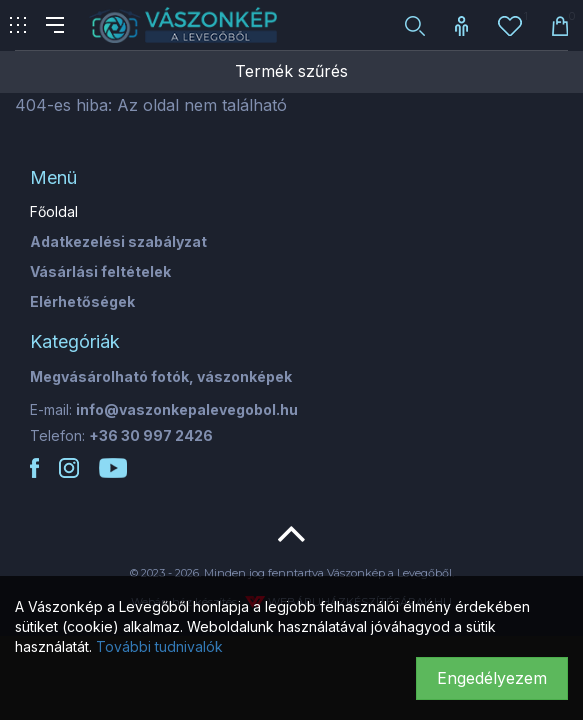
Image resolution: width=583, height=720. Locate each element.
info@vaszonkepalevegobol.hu (187, 409)
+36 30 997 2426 (151, 435)
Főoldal (54, 211)
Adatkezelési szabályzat (118, 241)
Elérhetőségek (82, 301)
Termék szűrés (291, 71)
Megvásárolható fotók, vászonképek (161, 376)
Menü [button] (53, 177)
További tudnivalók (159, 646)
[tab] (291, 178)
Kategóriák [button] (75, 341)
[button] (415, 25)
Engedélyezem (492, 678)
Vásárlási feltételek (100, 271)
